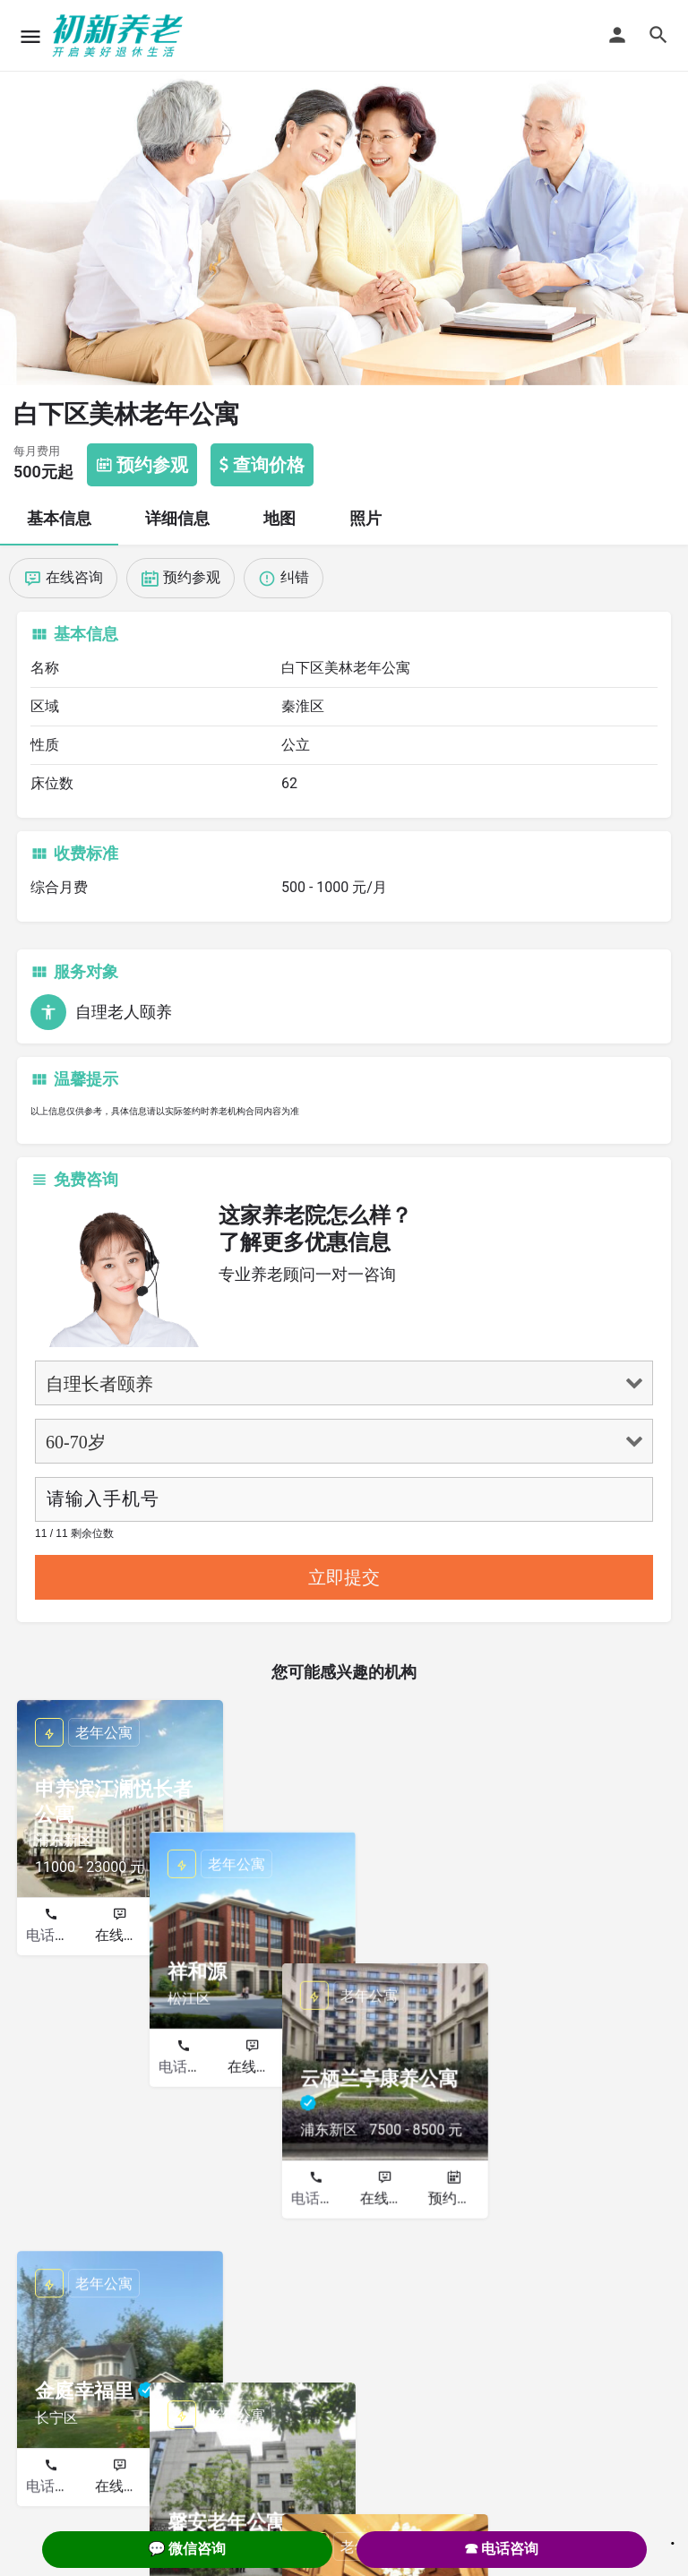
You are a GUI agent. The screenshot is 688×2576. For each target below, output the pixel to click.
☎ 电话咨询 (501, 2548)
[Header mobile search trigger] (658, 35)
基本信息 (59, 518)
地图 (279, 518)
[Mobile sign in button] (617, 35)
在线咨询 (123, 1935)
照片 (365, 518)
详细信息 (177, 518)
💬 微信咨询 (187, 2548)
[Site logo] (120, 35)
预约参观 (191, 1935)
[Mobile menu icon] (30, 36)
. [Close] (672, 2537)
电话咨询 (54, 1935)
